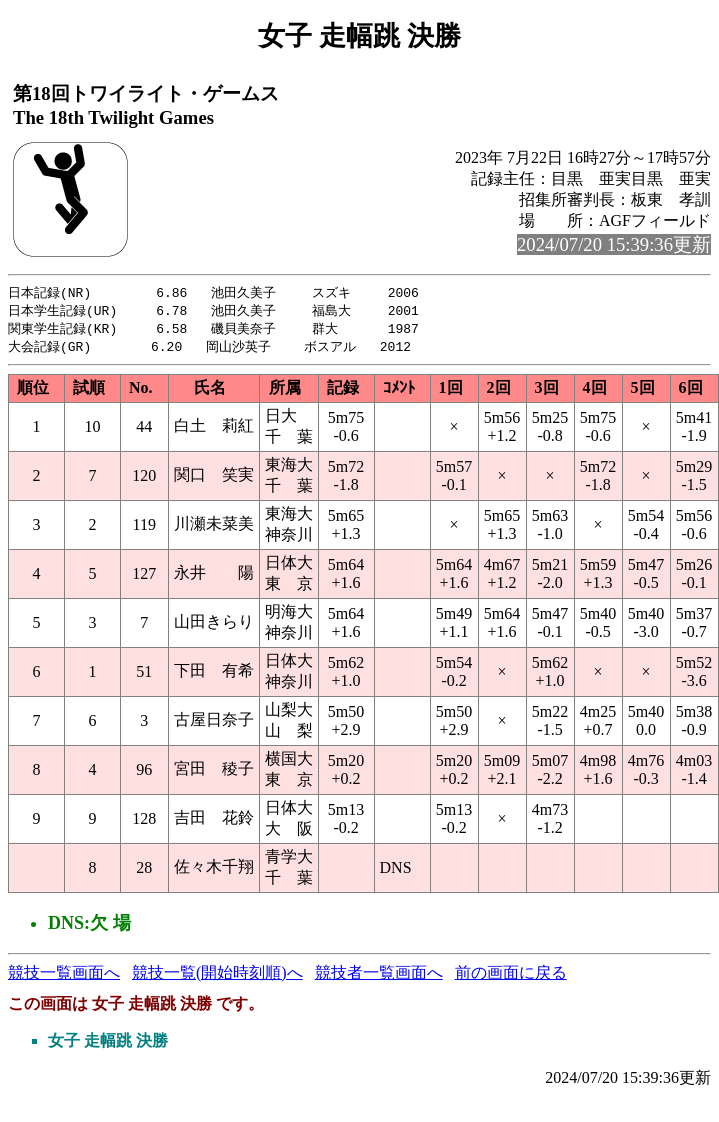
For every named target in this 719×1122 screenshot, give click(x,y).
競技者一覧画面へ (379, 976)
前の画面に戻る (511, 976)
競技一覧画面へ (64, 976)
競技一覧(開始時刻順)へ (217, 976)
